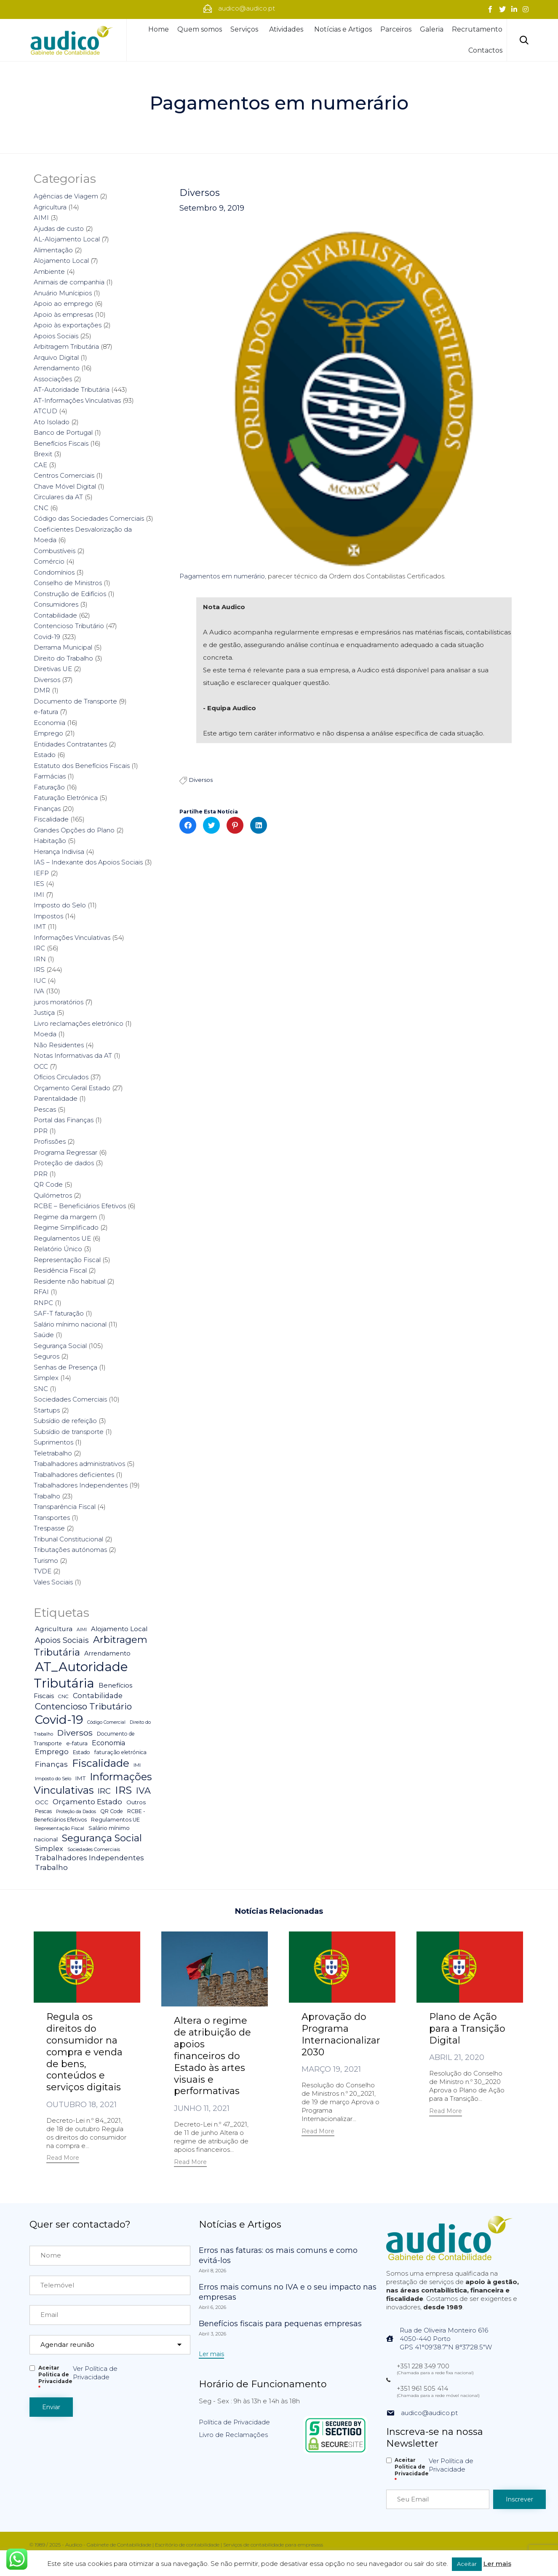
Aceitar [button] (467, 2563)
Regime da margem (65, 1217)
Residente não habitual (69, 1281)
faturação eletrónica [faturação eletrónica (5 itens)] (120, 1752)
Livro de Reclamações (233, 2435)
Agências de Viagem (66, 196)
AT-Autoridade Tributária (71, 389)
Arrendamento (57, 368)
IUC (40, 980)
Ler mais (497, 2564)
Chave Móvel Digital (65, 486)
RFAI (41, 1292)
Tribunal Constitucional (68, 1539)
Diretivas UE (53, 669)
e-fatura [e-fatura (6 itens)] (77, 1743)
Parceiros (395, 29)
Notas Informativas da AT (73, 1055)
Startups (47, 1410)
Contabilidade (55, 615)
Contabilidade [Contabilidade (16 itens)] (98, 1695)
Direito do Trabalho (63, 658)
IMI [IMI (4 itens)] (137, 1765)
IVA (39, 991)
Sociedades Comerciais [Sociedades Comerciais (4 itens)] (93, 1849)
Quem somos (199, 29)
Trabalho (47, 1496)
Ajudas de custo (59, 229)
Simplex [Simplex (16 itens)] (49, 1848)
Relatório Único (58, 1249)
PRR (41, 1174)
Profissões (50, 1141)
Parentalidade (55, 1098)
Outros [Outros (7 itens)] (136, 1802)
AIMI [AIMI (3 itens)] (82, 1629)
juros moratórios (58, 1002)
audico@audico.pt (429, 2413)
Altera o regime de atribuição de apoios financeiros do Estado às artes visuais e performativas (212, 2056)
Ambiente (49, 271)
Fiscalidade (51, 819)
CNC (41, 508)
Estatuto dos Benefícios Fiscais (82, 766)
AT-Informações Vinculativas (77, 400)
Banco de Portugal (63, 432)
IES (39, 884)
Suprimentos (53, 1442)
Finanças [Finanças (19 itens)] (51, 1764)
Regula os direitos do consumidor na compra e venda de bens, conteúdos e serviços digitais (84, 2052)
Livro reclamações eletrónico (78, 1023)
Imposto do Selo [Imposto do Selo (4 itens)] (53, 1779)
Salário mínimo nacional (70, 1324)
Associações (53, 379)
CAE (40, 465)
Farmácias (50, 776)
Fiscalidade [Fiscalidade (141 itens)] (100, 1763)
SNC (41, 1389)
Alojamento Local (61, 261)
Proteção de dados (64, 1163)
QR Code (48, 1184)
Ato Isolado (51, 422)
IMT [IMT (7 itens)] (80, 1778)
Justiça (44, 1012)
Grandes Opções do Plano (74, 830)
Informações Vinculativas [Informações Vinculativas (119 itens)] (93, 1784)
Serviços (245, 29)
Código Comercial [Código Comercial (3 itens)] (106, 1722)
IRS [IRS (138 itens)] (123, 1790)
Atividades (287, 29)
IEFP (41, 873)
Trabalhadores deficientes (74, 1475)
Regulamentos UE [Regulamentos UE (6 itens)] (115, 1819)
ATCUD (45, 411)
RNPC (43, 1303)
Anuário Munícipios (63, 293)
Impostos (48, 916)
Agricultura (50, 207)
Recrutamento (477, 29)
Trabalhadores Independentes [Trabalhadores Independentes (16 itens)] (89, 1858)
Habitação (50, 841)
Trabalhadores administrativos (79, 1464)
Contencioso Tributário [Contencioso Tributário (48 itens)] (83, 1706)
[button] (62, 2158)
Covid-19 (47, 637)
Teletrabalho (53, 1453)
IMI (39, 895)
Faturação (49, 787)
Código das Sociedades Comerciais (89, 518)
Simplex (46, 1378)
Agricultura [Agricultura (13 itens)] (53, 1629)
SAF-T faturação (59, 1313)
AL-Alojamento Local (67, 239)
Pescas (45, 1109)
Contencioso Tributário (69, 626)
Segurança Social (60, 1346)
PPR (41, 1131)
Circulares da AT (58, 497)
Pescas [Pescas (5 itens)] (43, 1811)
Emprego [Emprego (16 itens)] (52, 1751)
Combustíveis (54, 551)
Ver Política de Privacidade (95, 2373)
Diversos (199, 192)
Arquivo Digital (56, 357)
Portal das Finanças (63, 1120)
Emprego (48, 733)
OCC (41, 1066)
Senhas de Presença (65, 1367)
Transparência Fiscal (65, 1507)
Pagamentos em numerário (222, 576)
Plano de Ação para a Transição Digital (467, 2028)
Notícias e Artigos (343, 29)
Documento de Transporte (75, 701)
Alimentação (53, 250)
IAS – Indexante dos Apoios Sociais (88, 862)
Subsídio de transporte (69, 1432)
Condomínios (54, 572)
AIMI (41, 218)
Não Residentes (59, 1045)
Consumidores (56, 604)
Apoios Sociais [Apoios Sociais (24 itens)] (62, 1640)
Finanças (47, 809)
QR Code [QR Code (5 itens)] (111, 1811)
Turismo (46, 1561)
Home (158, 29)
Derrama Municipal (63, 647)
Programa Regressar (65, 1152)
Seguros (46, 1356)
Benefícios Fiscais (61, 443)
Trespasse (49, 1528)
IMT (40, 927)
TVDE (42, 1571)
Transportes (52, 1518)
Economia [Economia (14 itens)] (108, 1743)
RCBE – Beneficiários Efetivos (80, 1206)
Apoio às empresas (63, 314)
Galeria (431, 29)
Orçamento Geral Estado (72, 1088)
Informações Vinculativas (72, 938)
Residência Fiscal (60, 1270)
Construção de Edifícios (70, 594)
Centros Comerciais (64, 475)
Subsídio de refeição (65, 1421)
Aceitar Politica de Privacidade (55, 2378)
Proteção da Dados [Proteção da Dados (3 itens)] (76, 1811)
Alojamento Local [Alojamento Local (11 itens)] (119, 1629)
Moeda (45, 1034)
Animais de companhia (69, 282)
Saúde (44, 1335)
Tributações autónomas (70, 1550)
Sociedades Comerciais (70, 1399)
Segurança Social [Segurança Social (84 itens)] (102, 1838)
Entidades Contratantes (70, 744)
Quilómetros (53, 1195)
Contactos (485, 50)
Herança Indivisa (59, 852)
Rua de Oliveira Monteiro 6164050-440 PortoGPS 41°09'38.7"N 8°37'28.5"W (446, 2338)
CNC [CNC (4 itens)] (63, 1696)
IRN (40, 959)
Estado (45, 755)
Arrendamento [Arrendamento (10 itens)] (107, 1653)
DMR (42, 690)
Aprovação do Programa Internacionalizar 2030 (341, 2034)
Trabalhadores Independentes (81, 1485)
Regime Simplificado (66, 1227)
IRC (39, 948)
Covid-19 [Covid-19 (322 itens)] (59, 1719)
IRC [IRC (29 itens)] (104, 1791)
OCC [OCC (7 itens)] (41, 1802)
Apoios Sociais (56, 336)
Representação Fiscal (67, 1260)
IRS (39, 970)
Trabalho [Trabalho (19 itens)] (51, 1867)
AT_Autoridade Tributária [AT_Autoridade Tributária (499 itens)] (81, 1675)
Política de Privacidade (234, 2422)
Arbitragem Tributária (66, 346)
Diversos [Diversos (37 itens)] (75, 1733)
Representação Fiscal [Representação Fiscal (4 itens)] (59, 1828)
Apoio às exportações (67, 325)
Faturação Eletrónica (66, 798)
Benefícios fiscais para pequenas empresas (280, 2323)
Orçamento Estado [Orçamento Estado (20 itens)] (87, 1801)
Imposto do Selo (60, 905)
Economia (49, 723)
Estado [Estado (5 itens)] (81, 1752)
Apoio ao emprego (63, 304)
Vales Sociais (53, 1582)
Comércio (49, 561)
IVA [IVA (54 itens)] (143, 1790)
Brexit (43, 454)
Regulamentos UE (62, 1238)
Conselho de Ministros (68, 583)
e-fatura (46, 712)
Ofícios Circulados (61, 1077)
